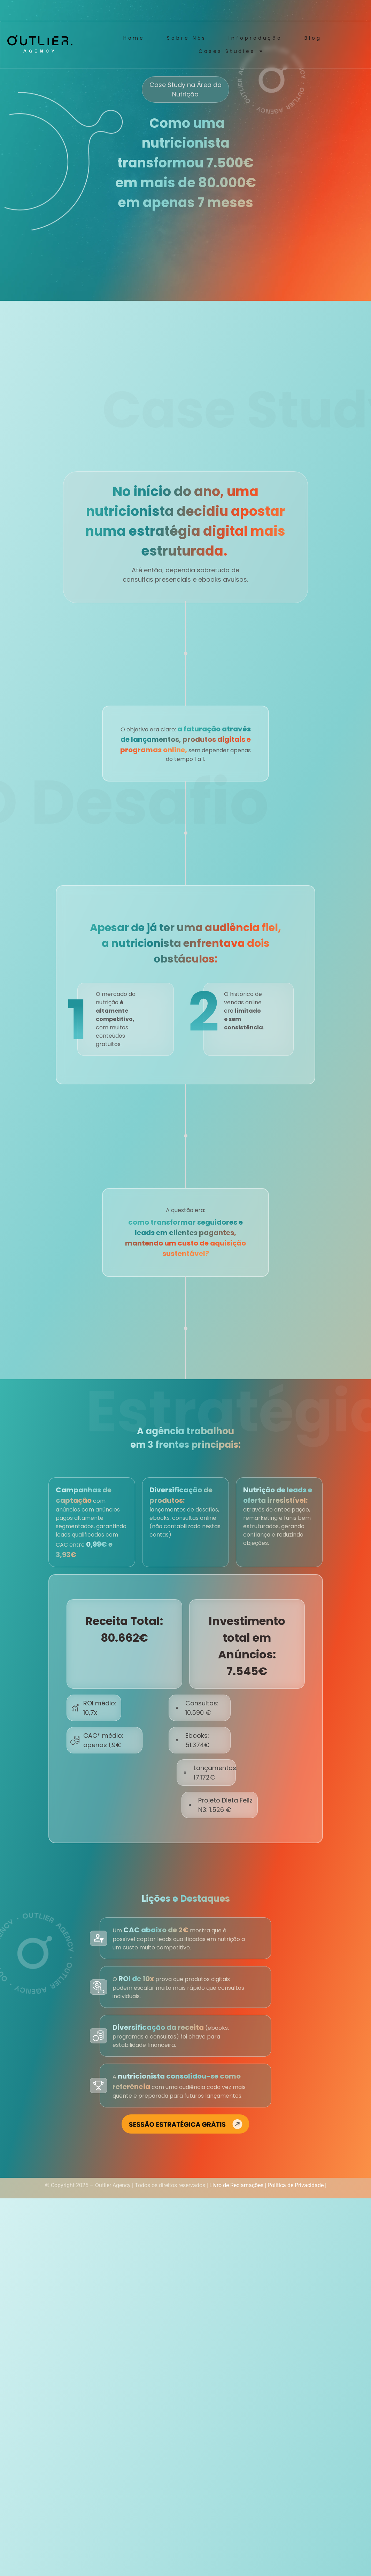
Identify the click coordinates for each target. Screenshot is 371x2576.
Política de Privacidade (296, 2185)
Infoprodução (255, 37)
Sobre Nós (186, 37)
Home (134, 37)
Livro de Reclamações (236, 2185)
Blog (313, 37)
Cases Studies (231, 51)
